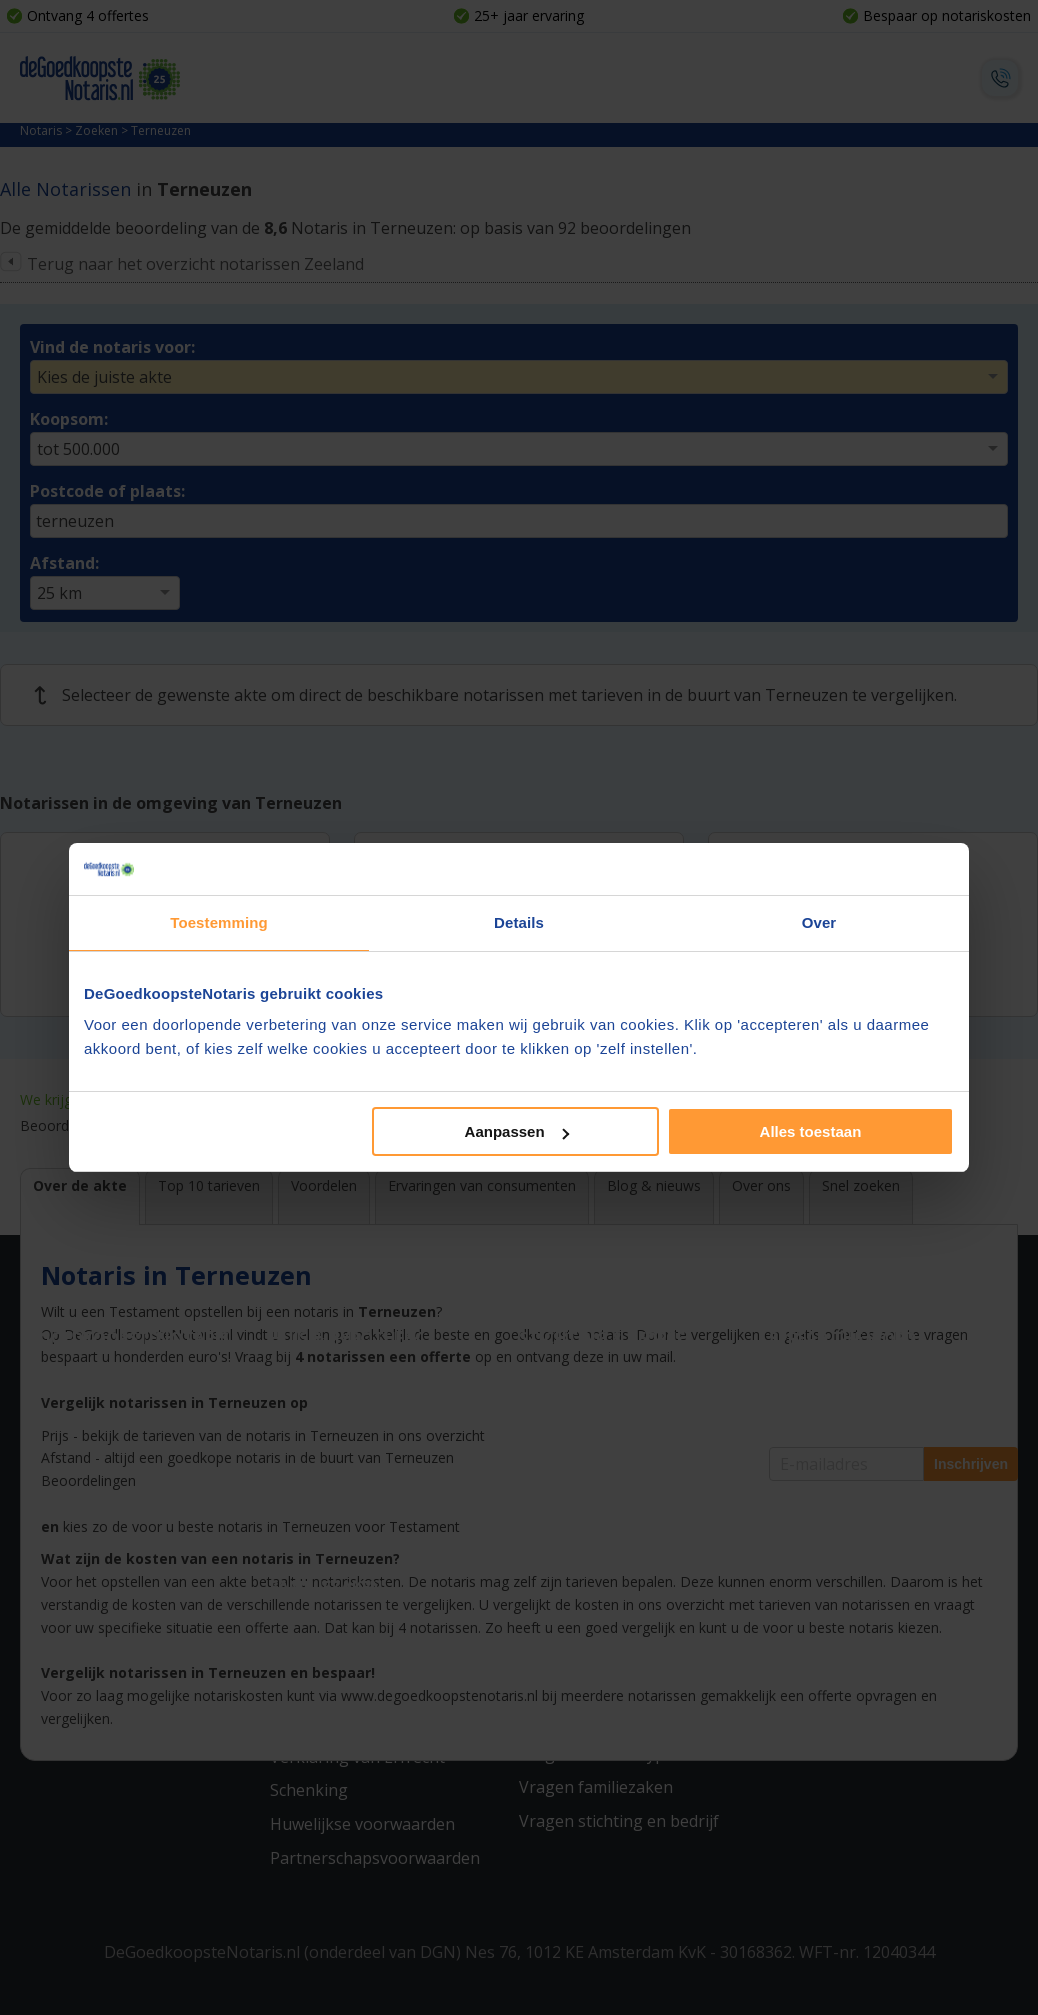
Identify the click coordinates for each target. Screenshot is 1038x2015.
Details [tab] (519, 922)
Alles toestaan (811, 1131)
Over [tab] (819, 922)
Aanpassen (517, 1131)
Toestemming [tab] (219, 922)
